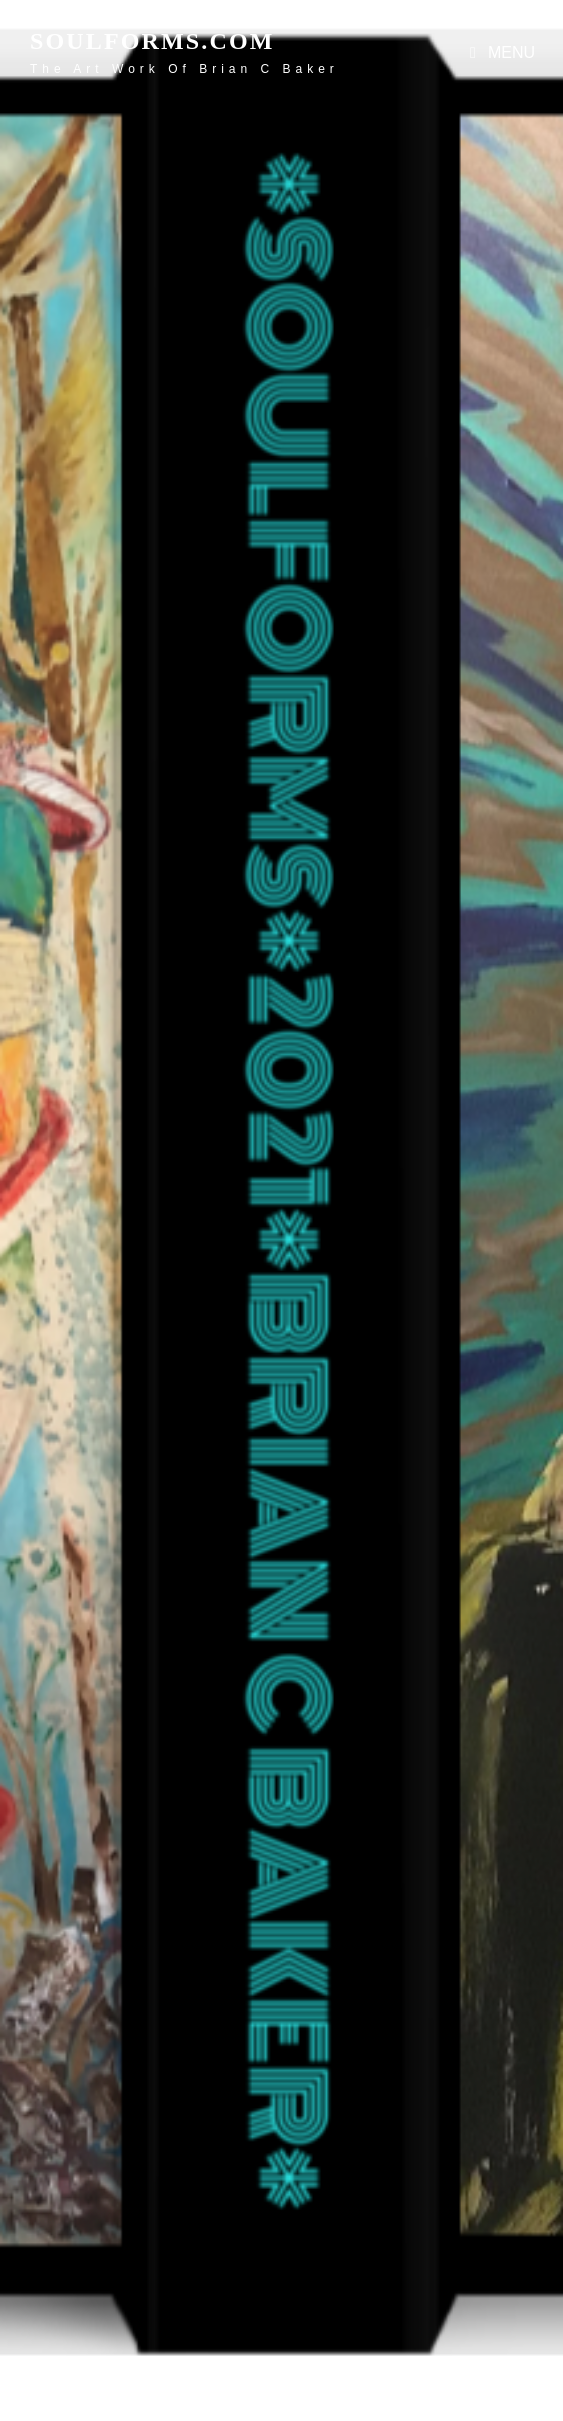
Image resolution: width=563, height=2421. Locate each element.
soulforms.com (152, 41)
